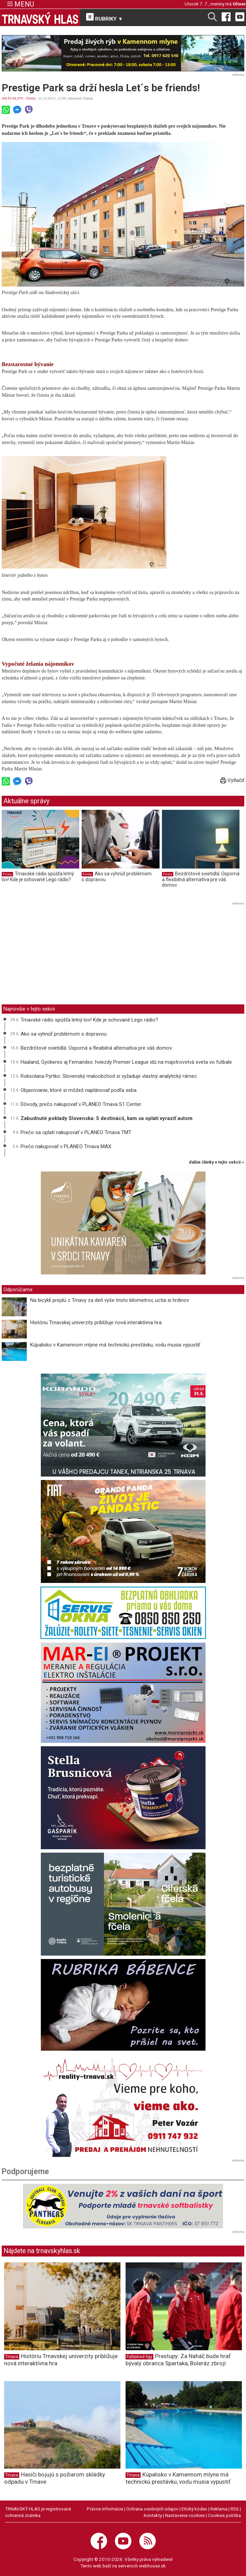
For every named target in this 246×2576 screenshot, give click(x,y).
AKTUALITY (12, 98)
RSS (235, 2508)
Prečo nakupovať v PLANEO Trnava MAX (66, 1146)
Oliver (239, 4)
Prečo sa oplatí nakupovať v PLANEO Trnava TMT (76, 1132)
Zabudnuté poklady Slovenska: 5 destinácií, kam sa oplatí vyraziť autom (107, 1118)
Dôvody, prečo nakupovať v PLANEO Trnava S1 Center (81, 1104)
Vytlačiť (232, 780)
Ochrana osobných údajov (152, 2508)
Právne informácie (105, 2508)
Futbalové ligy (139, 2356)
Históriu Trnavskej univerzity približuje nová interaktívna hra (96, 1322)
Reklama (218, 2508)
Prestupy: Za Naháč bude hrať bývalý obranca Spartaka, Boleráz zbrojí (178, 2360)
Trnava (11, 2356)
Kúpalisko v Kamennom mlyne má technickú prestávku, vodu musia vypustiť (115, 1345)
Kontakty (153, 2515)
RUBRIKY (104, 17)
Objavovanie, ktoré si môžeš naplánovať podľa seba (79, 1090)
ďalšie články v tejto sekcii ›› (216, 1162)
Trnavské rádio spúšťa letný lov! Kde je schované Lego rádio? (38, 877)
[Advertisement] (59, 955)
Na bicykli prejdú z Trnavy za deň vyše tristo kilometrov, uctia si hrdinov (109, 1300)
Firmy (31, 98)
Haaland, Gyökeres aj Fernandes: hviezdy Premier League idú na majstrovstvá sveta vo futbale (126, 1062)
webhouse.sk (152, 2565)
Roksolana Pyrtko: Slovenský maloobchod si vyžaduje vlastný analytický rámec (109, 1076)
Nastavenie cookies (185, 2515)
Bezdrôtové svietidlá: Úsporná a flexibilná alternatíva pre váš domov (200, 879)
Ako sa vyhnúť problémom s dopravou (64, 1034)
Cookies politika (224, 2515)
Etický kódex (194, 2508)
